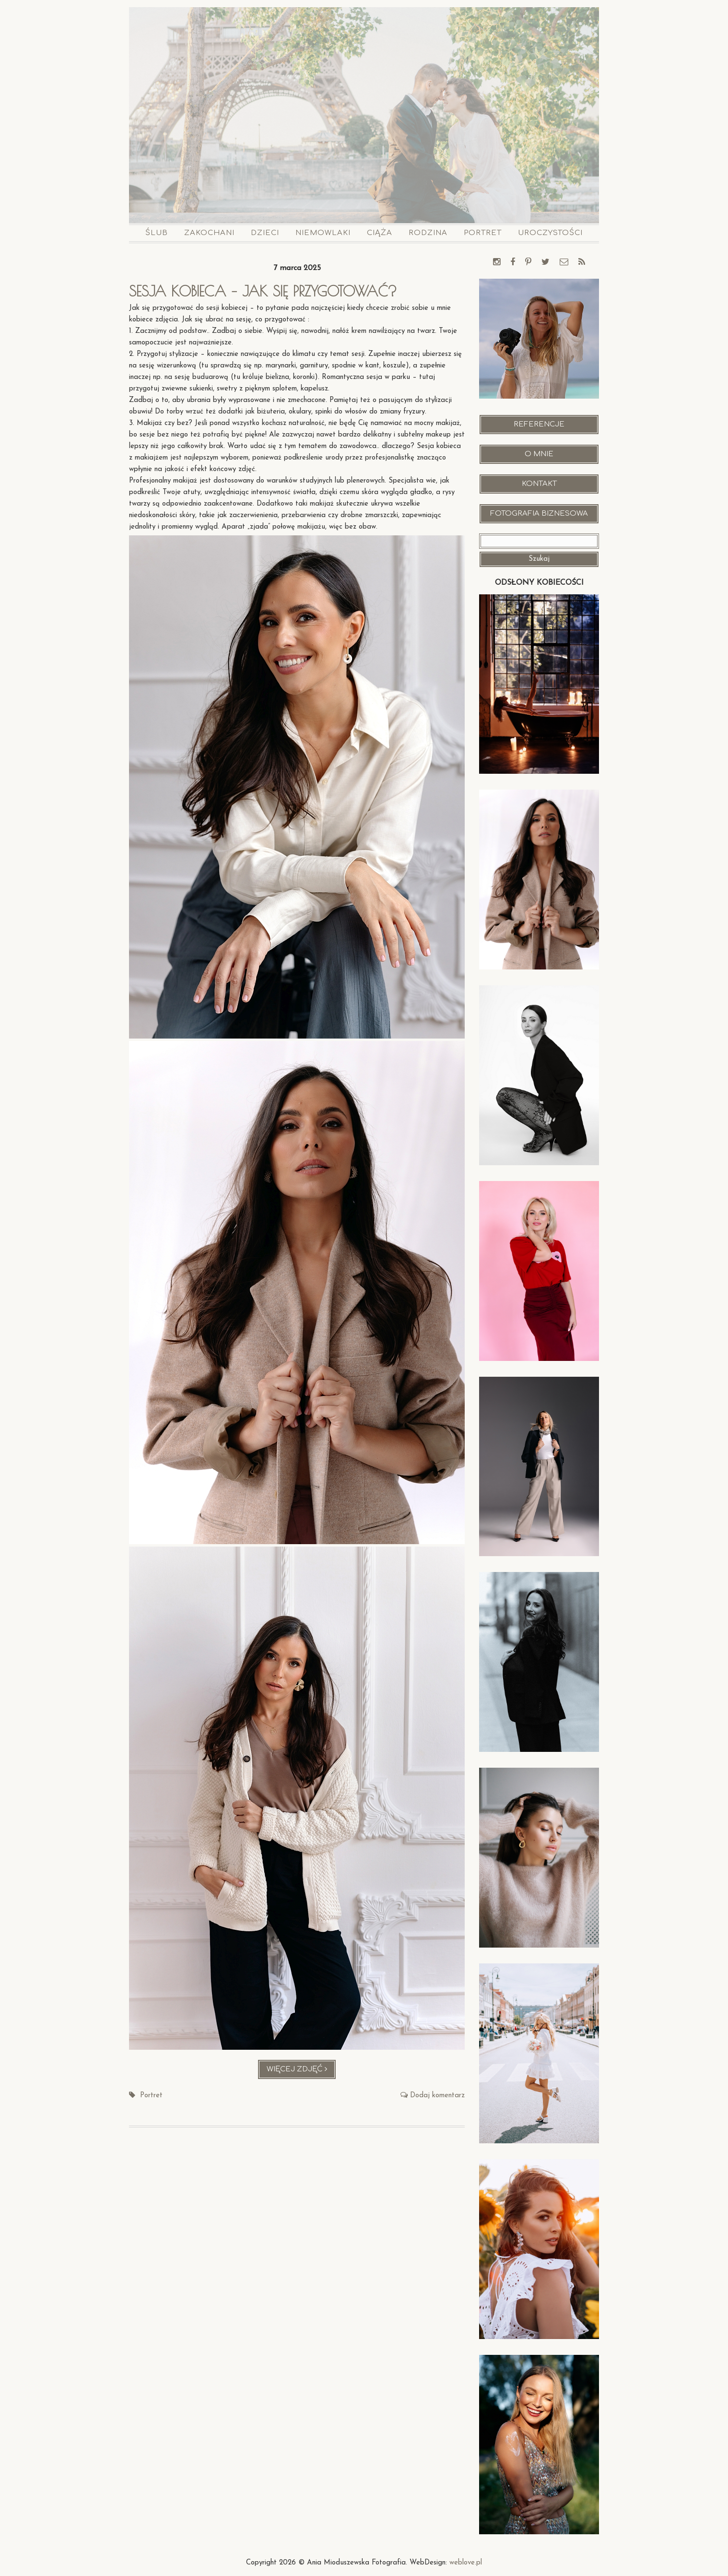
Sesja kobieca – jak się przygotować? (263, 291)
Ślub (156, 233)
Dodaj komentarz (437, 2095)
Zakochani (209, 233)
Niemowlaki (323, 233)
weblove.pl (465, 2562)
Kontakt (539, 484)
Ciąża (379, 233)
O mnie (539, 454)
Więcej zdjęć (301, 2072)
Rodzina (428, 233)
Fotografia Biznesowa (539, 513)
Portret (483, 233)
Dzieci (265, 233)
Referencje (539, 424)
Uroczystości (550, 233)
